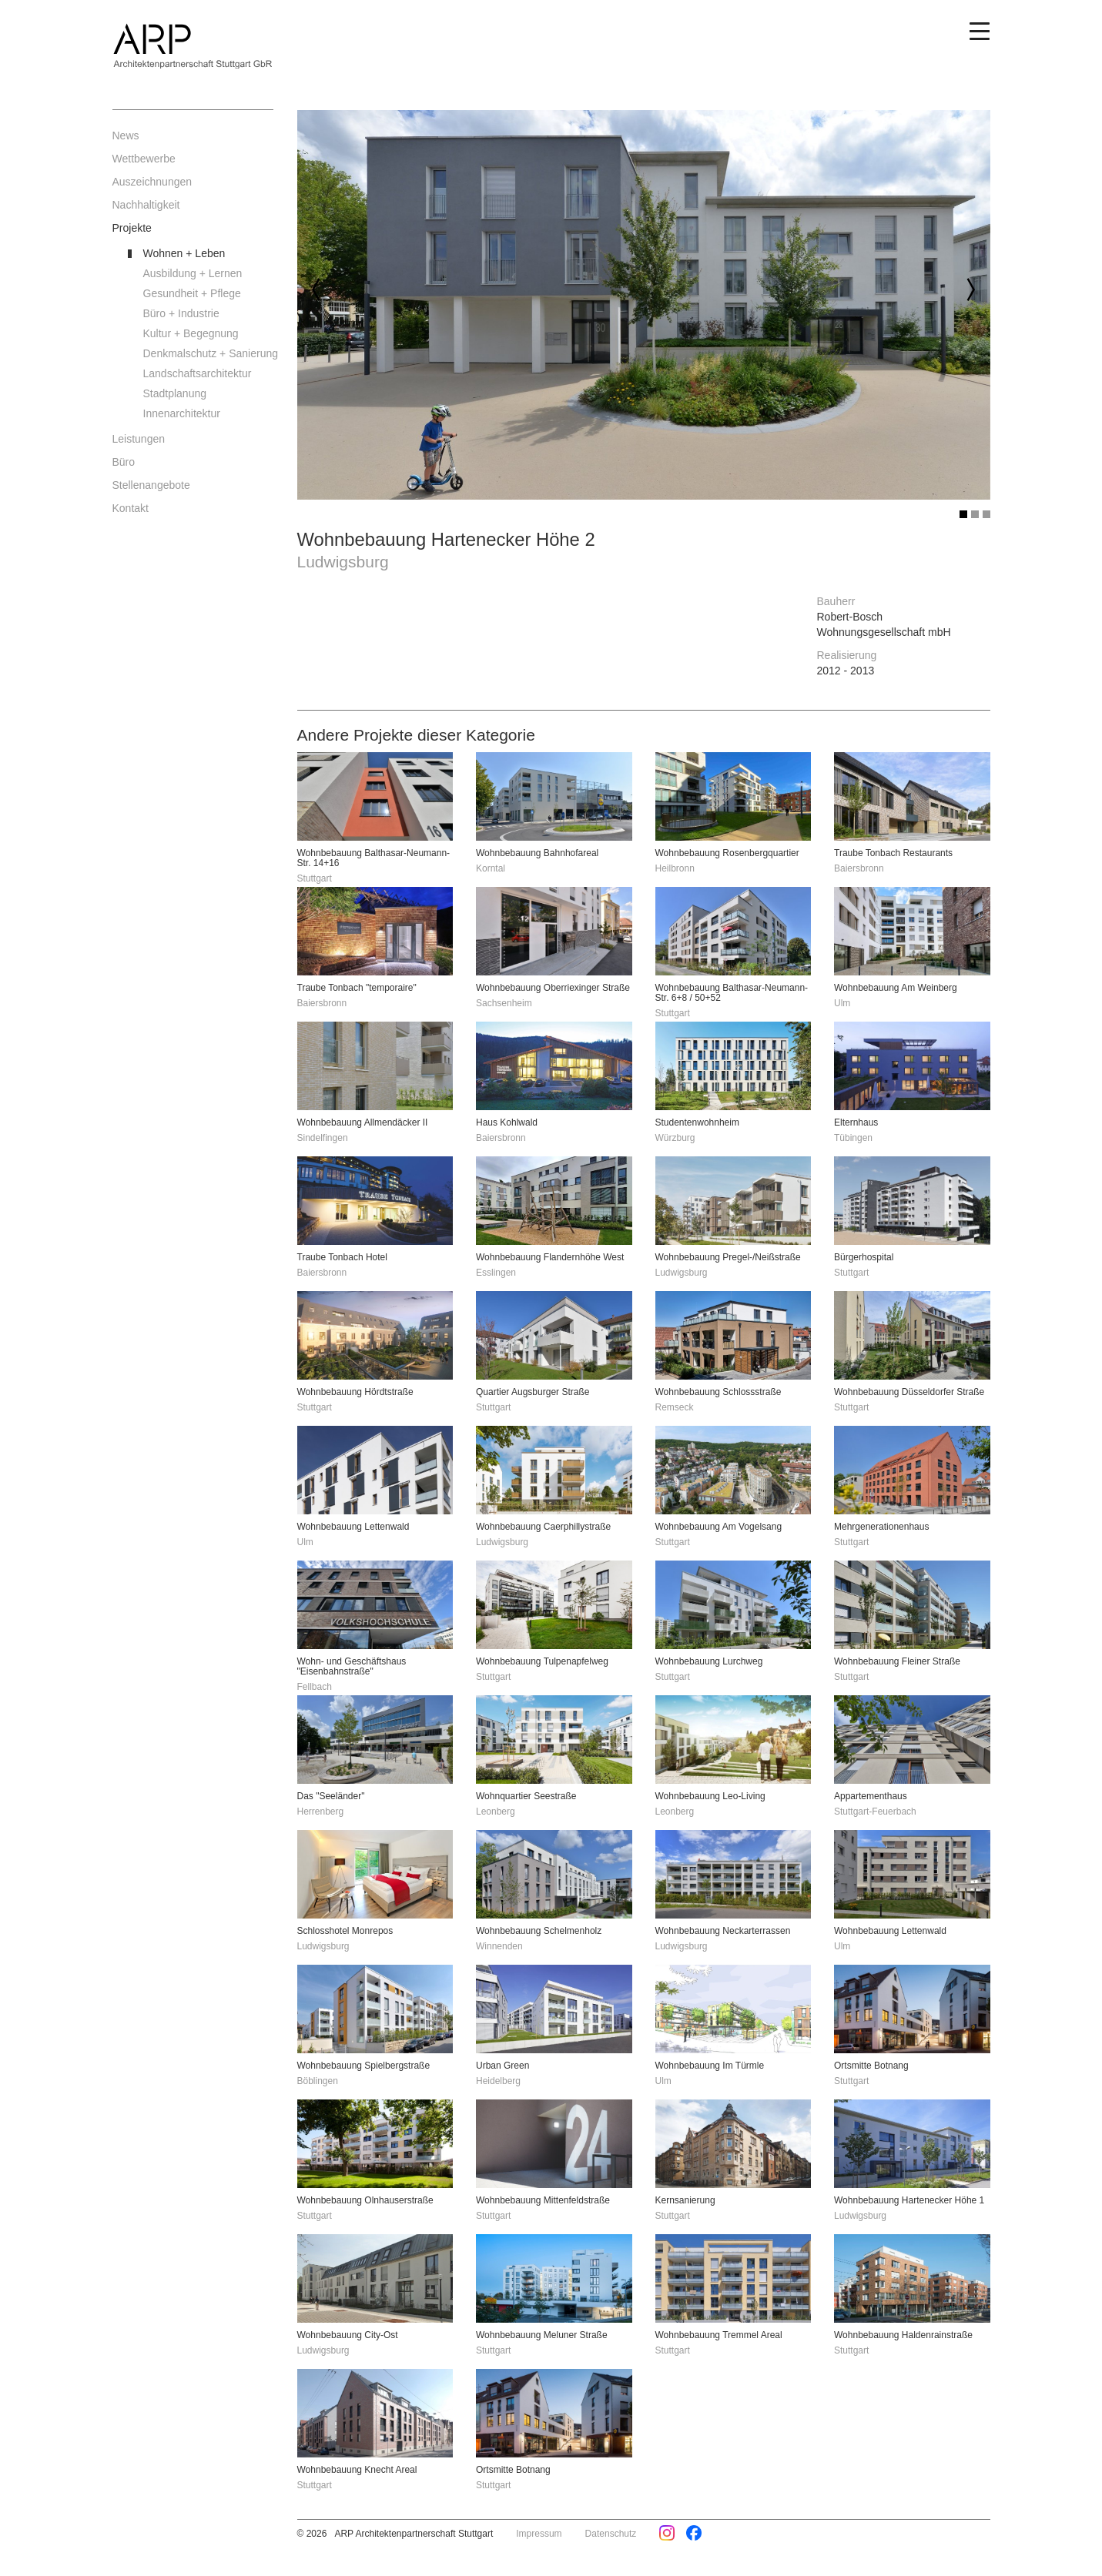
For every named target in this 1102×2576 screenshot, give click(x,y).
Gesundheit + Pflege (192, 293)
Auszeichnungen (152, 182)
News (125, 135)
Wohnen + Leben (184, 253)
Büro (124, 462)
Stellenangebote (151, 485)
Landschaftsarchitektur (197, 373)
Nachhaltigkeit (146, 205)
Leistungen (139, 439)
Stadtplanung (175, 393)
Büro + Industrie (181, 313)
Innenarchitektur (181, 413)
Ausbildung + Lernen (193, 273)
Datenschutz (611, 2533)
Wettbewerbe (144, 158)
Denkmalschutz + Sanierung (208, 353)
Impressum (538, 2533)
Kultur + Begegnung (191, 333)
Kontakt (130, 508)
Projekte (132, 228)
